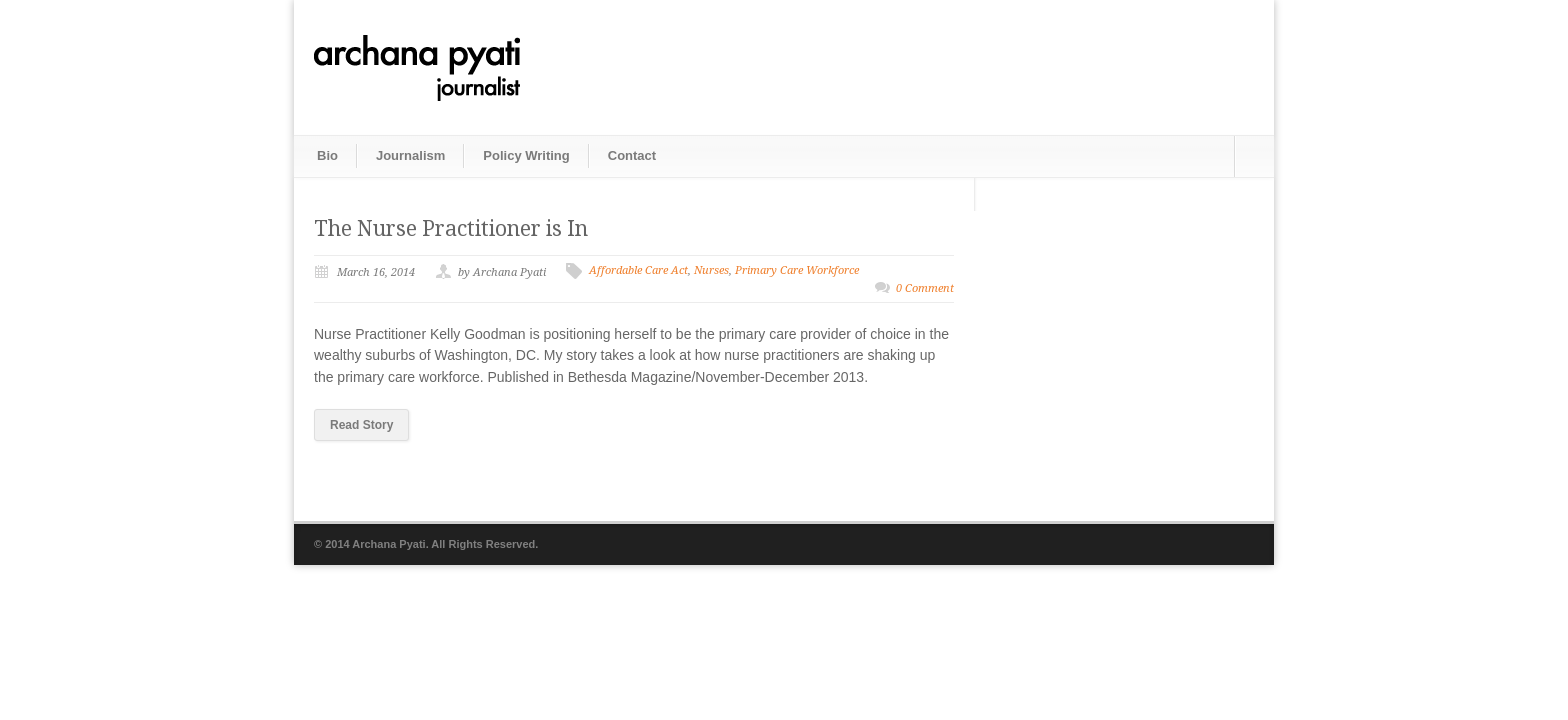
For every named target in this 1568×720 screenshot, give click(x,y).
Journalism (410, 155)
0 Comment (925, 288)
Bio (327, 155)
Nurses (711, 270)
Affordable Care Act (638, 270)
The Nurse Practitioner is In (451, 228)
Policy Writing (526, 155)
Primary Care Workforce (797, 270)
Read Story (361, 425)
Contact (632, 155)
